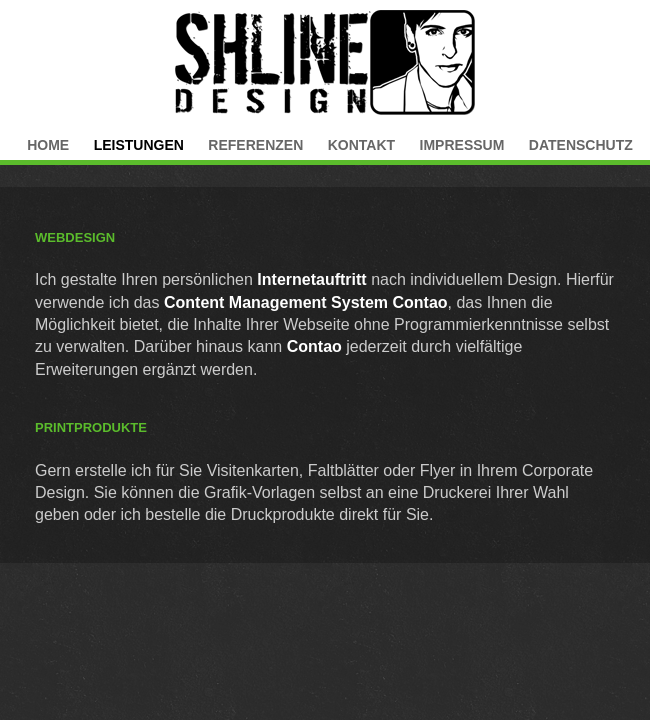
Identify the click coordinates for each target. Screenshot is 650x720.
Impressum (462, 145)
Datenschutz (581, 145)
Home (48, 145)
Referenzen (255, 145)
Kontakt (361, 145)
